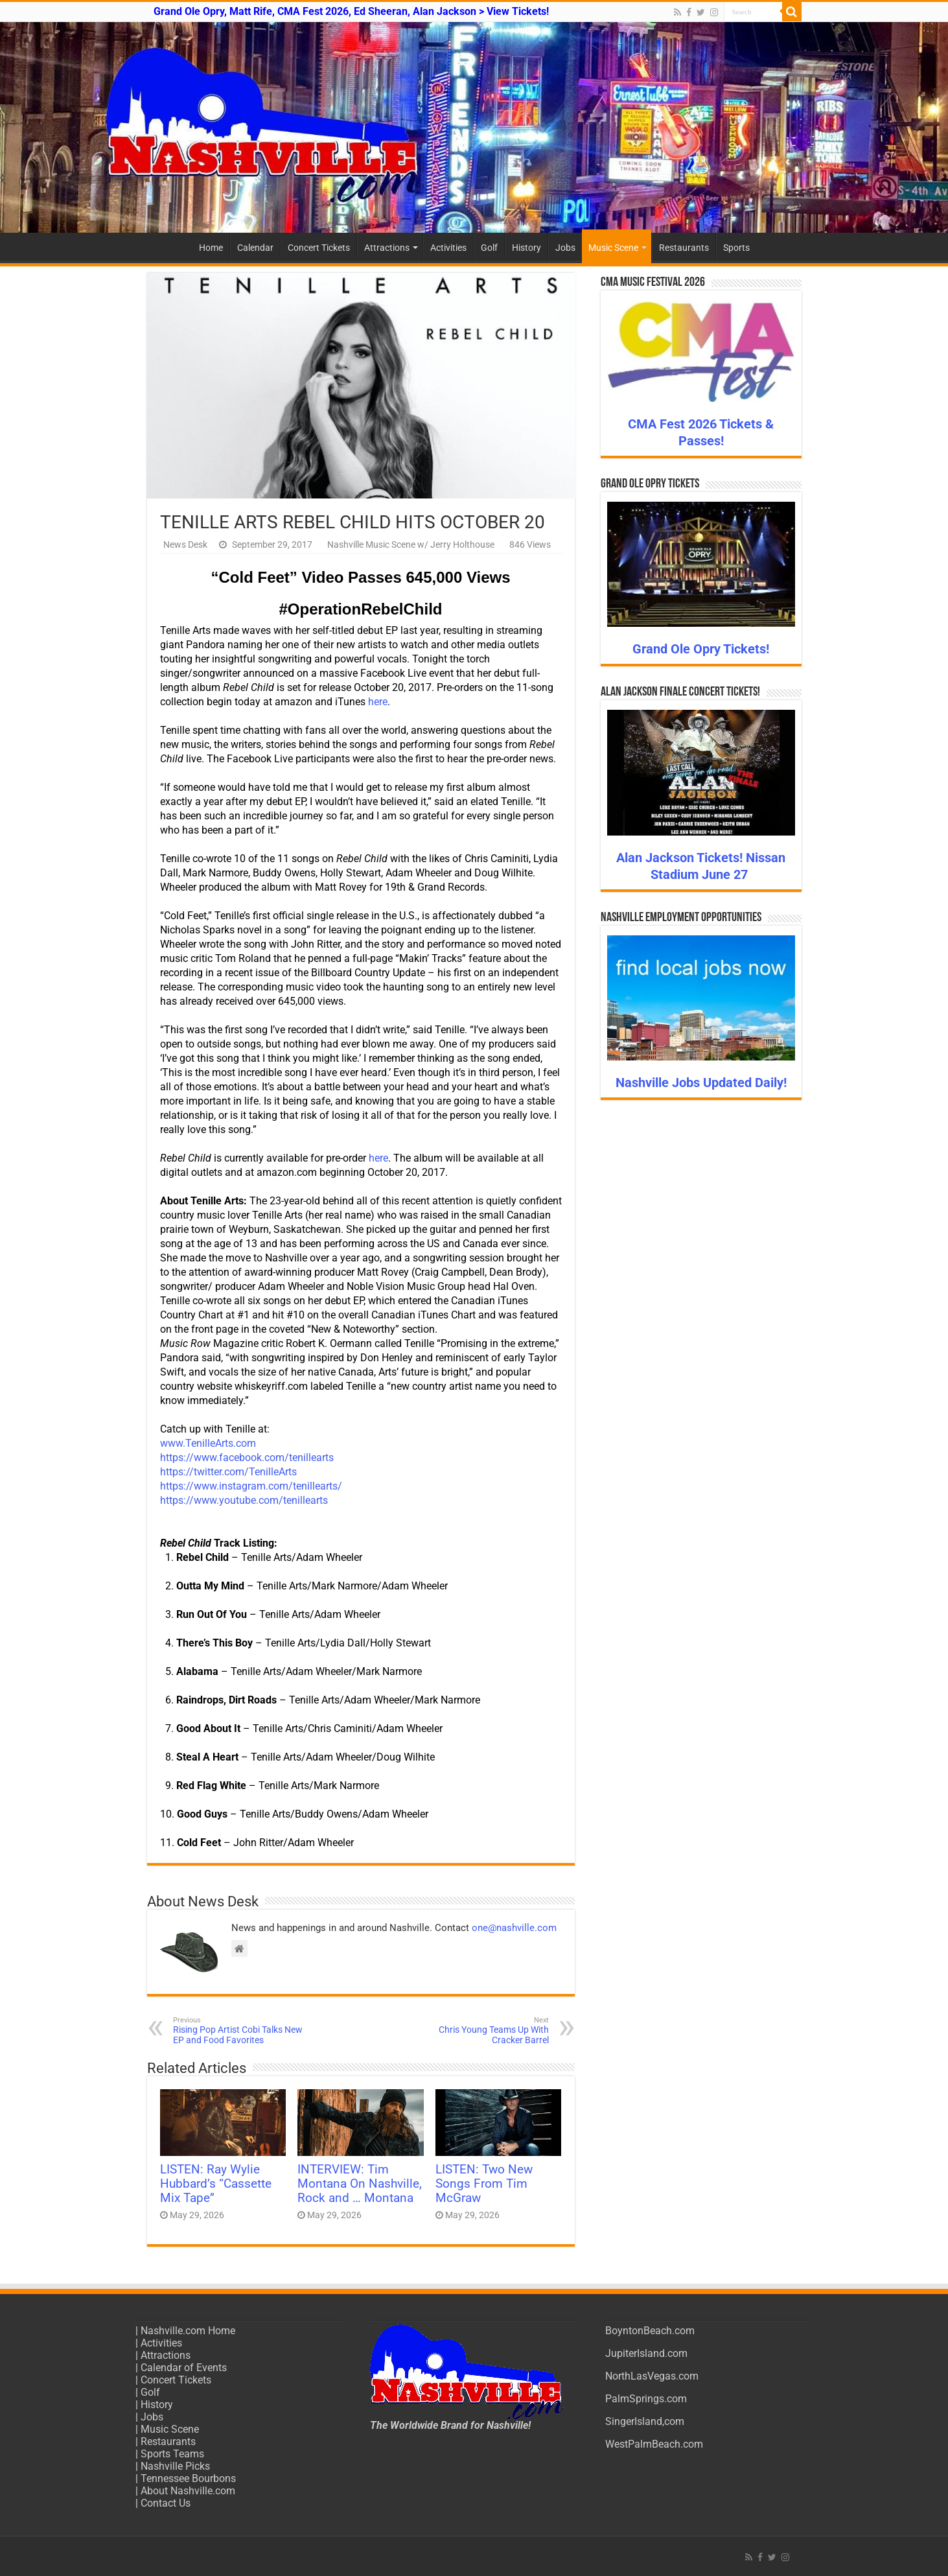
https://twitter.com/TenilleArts (228, 1472)
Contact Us (166, 2503)
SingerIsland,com (644, 2421)
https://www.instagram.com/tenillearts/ (251, 1486)
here (377, 702)
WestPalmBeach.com (654, 2444)
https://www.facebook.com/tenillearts (247, 1457)
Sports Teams (172, 2454)
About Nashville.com (188, 2491)
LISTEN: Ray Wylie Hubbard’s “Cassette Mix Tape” (216, 2183)
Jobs (565, 247)
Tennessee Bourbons (188, 2478)
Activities (448, 247)
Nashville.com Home (188, 2330)
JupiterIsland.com (646, 2353)
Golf (489, 247)
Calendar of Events (184, 2367)
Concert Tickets (319, 247)
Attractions (387, 247)
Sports (736, 247)
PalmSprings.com (646, 2399)
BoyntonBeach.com (650, 2330)
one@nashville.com (514, 1928)
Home (211, 247)
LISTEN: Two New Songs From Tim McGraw (484, 2183)
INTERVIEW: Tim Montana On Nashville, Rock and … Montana (359, 2183)
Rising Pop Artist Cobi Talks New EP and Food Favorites (239, 2030)
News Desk (185, 544)
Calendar (255, 247)
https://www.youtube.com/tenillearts (244, 1500)
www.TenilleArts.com (208, 1443)
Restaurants (684, 247)
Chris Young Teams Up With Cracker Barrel (482, 2030)
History (526, 247)
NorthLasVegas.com (652, 2376)
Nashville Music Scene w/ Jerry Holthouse (410, 544)
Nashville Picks (175, 2466)
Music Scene (613, 247)
